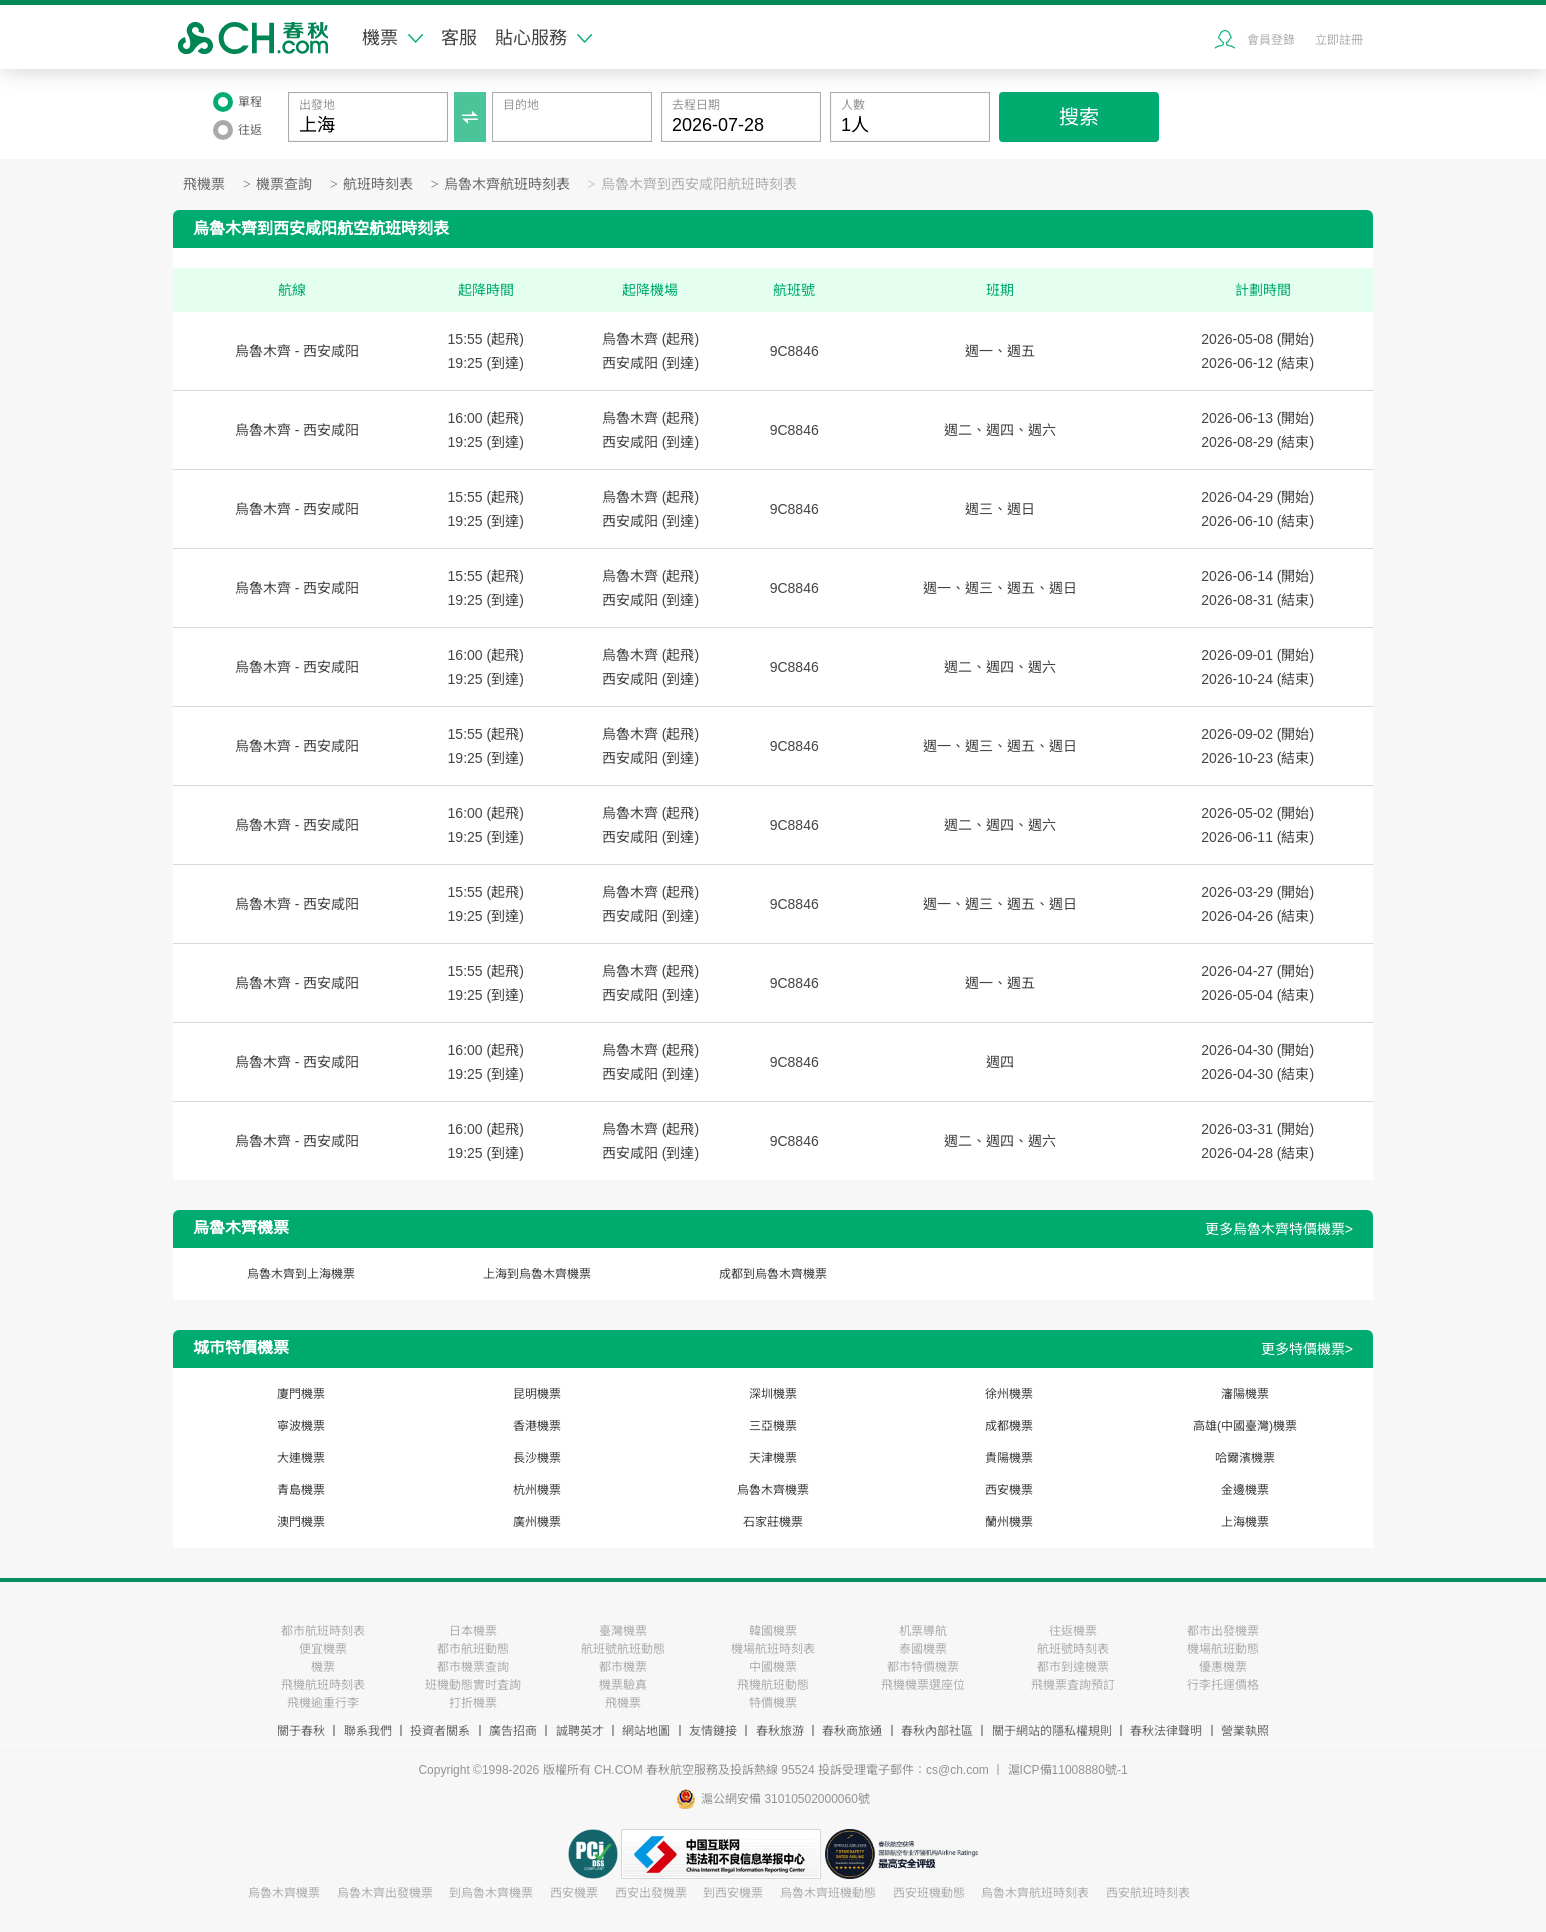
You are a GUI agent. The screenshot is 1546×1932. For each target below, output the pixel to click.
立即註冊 (1339, 40)
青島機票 (301, 1490)
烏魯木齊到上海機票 (301, 1274)
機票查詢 (284, 184)
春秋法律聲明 (1166, 1731)
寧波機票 (301, 1426)
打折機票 (473, 1703)
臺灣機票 (623, 1631)
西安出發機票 (651, 1893)
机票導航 (923, 1631)
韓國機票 (773, 1631)
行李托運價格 (1223, 1685)
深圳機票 (773, 1394)
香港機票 (537, 1426)
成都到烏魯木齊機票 (773, 1274)
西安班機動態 (929, 1893)
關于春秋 (301, 1731)
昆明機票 (537, 1394)
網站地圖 (646, 1731)
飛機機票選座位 (923, 1685)
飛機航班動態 (773, 1685)
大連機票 (301, 1458)
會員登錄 (1271, 40)
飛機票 (204, 184)
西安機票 (1009, 1490)
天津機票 (773, 1458)
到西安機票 (733, 1893)
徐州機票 (1009, 1394)
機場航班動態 (1223, 1649)
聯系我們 (368, 1731)
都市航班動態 (473, 1649)
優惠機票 (1223, 1667)
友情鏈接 (713, 1731)
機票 (392, 38)
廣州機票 (537, 1522)
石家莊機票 (773, 1522)
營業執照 (1245, 1731)
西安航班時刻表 (1148, 1893)
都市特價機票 (923, 1667)
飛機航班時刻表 (323, 1685)
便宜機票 (323, 1649)
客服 (459, 38)
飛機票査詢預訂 (1073, 1685)
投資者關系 (440, 1731)
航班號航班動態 (623, 1649)
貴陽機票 (1009, 1458)
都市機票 (623, 1667)
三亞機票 (773, 1426)
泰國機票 (923, 1649)
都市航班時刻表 (323, 1631)
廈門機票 (301, 1394)
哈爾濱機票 (1245, 1458)
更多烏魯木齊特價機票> (1279, 1229)
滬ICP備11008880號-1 (1068, 1770)
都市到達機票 (1073, 1667)
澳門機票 (301, 1522)
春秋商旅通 (852, 1731)
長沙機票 (537, 1458)
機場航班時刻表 (773, 1649)
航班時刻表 (378, 184)
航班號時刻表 (1073, 1649)
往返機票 (1073, 1631)
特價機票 (773, 1703)
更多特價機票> (1307, 1349)
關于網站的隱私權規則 (1052, 1731)
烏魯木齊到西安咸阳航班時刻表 (699, 184)
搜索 (1079, 117)
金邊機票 (1245, 1490)
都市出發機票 (1223, 1631)
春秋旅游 (780, 1731)
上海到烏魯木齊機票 (537, 1274)
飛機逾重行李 (323, 1703)
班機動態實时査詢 (473, 1685)
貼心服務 (543, 38)
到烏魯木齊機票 (491, 1893)
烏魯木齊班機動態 (828, 1893)
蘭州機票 (1009, 1522)
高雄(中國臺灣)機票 (1245, 1426)
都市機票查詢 (473, 1667)
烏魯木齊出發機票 (385, 1893)
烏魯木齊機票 (773, 1490)
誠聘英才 (580, 1731)
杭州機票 (537, 1490)
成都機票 (1009, 1426)
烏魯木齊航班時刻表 (507, 184)
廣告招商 (513, 1731)
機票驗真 (623, 1685)
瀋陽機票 (1245, 1394)
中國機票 (773, 1667)
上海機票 (1245, 1522)
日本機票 (473, 1631)
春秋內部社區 (937, 1731)
